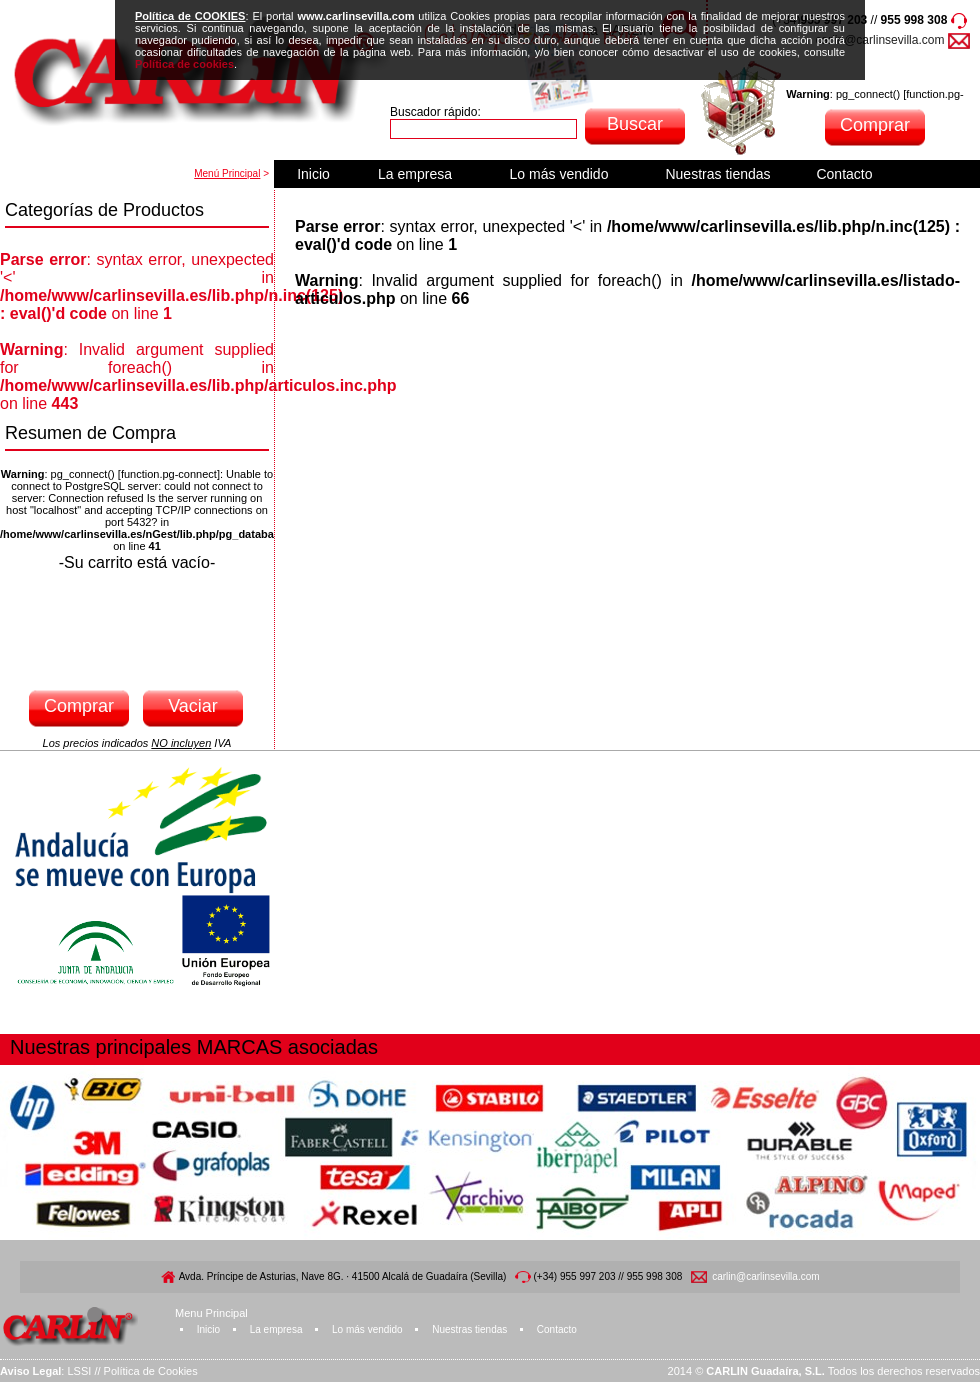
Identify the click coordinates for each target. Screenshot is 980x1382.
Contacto (844, 174)
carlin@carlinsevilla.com (880, 40)
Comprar (875, 125)
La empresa (415, 174)
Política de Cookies (151, 1371)
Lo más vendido (559, 174)
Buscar (635, 124)
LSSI (79, 1371)
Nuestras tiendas (717, 174)
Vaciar (193, 706)
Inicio (313, 174)
